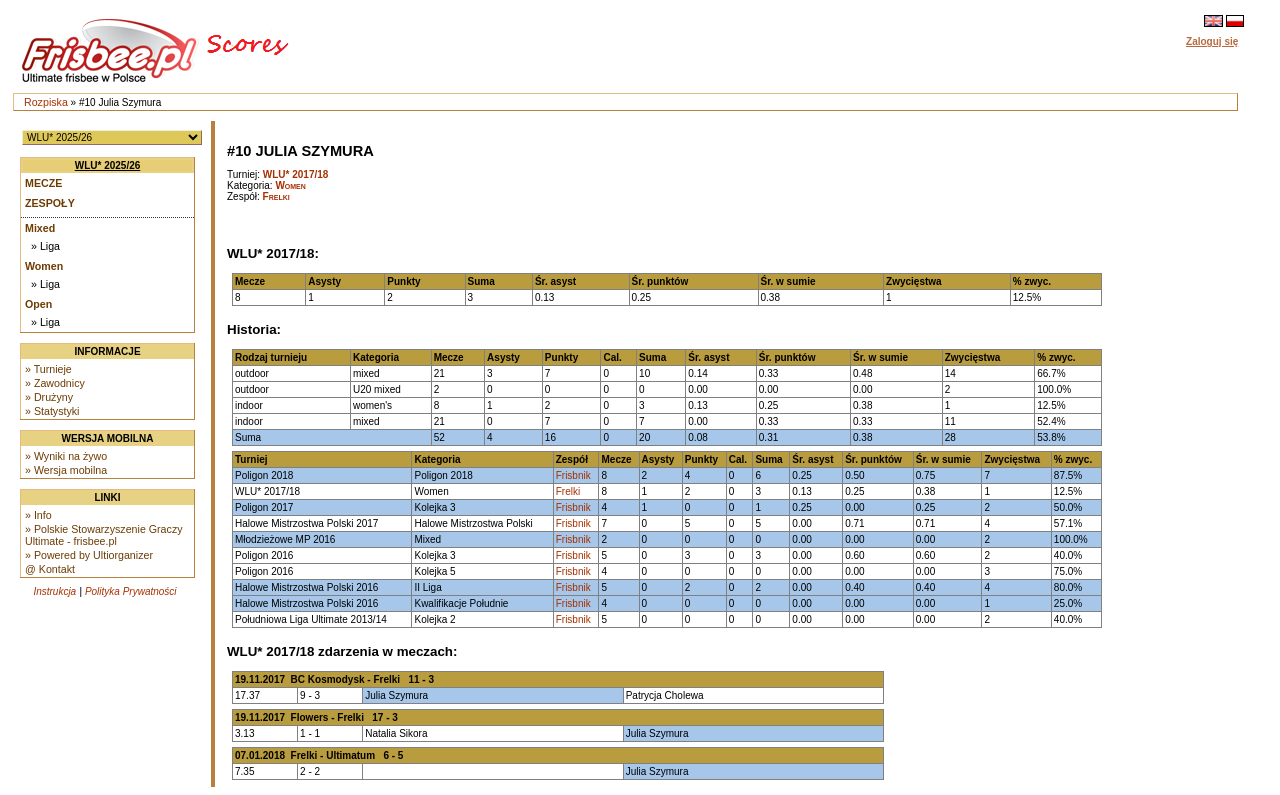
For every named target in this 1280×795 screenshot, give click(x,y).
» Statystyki (52, 411)
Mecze (43, 183)
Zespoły (50, 203)
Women (44, 266)
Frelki (276, 196)
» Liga (45, 246)
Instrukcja (54, 591)
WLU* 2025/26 (108, 165)
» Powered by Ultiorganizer (89, 555)
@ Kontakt (50, 569)
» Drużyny (49, 397)
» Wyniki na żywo (66, 456)
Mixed (40, 228)
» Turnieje (48, 369)
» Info (38, 515)
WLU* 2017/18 (296, 174)
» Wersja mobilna (66, 470)
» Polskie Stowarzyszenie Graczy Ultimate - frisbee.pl (104, 535)
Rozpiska (46, 102)
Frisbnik (573, 475)
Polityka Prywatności (131, 591)
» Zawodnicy (55, 383)
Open (38, 304)
